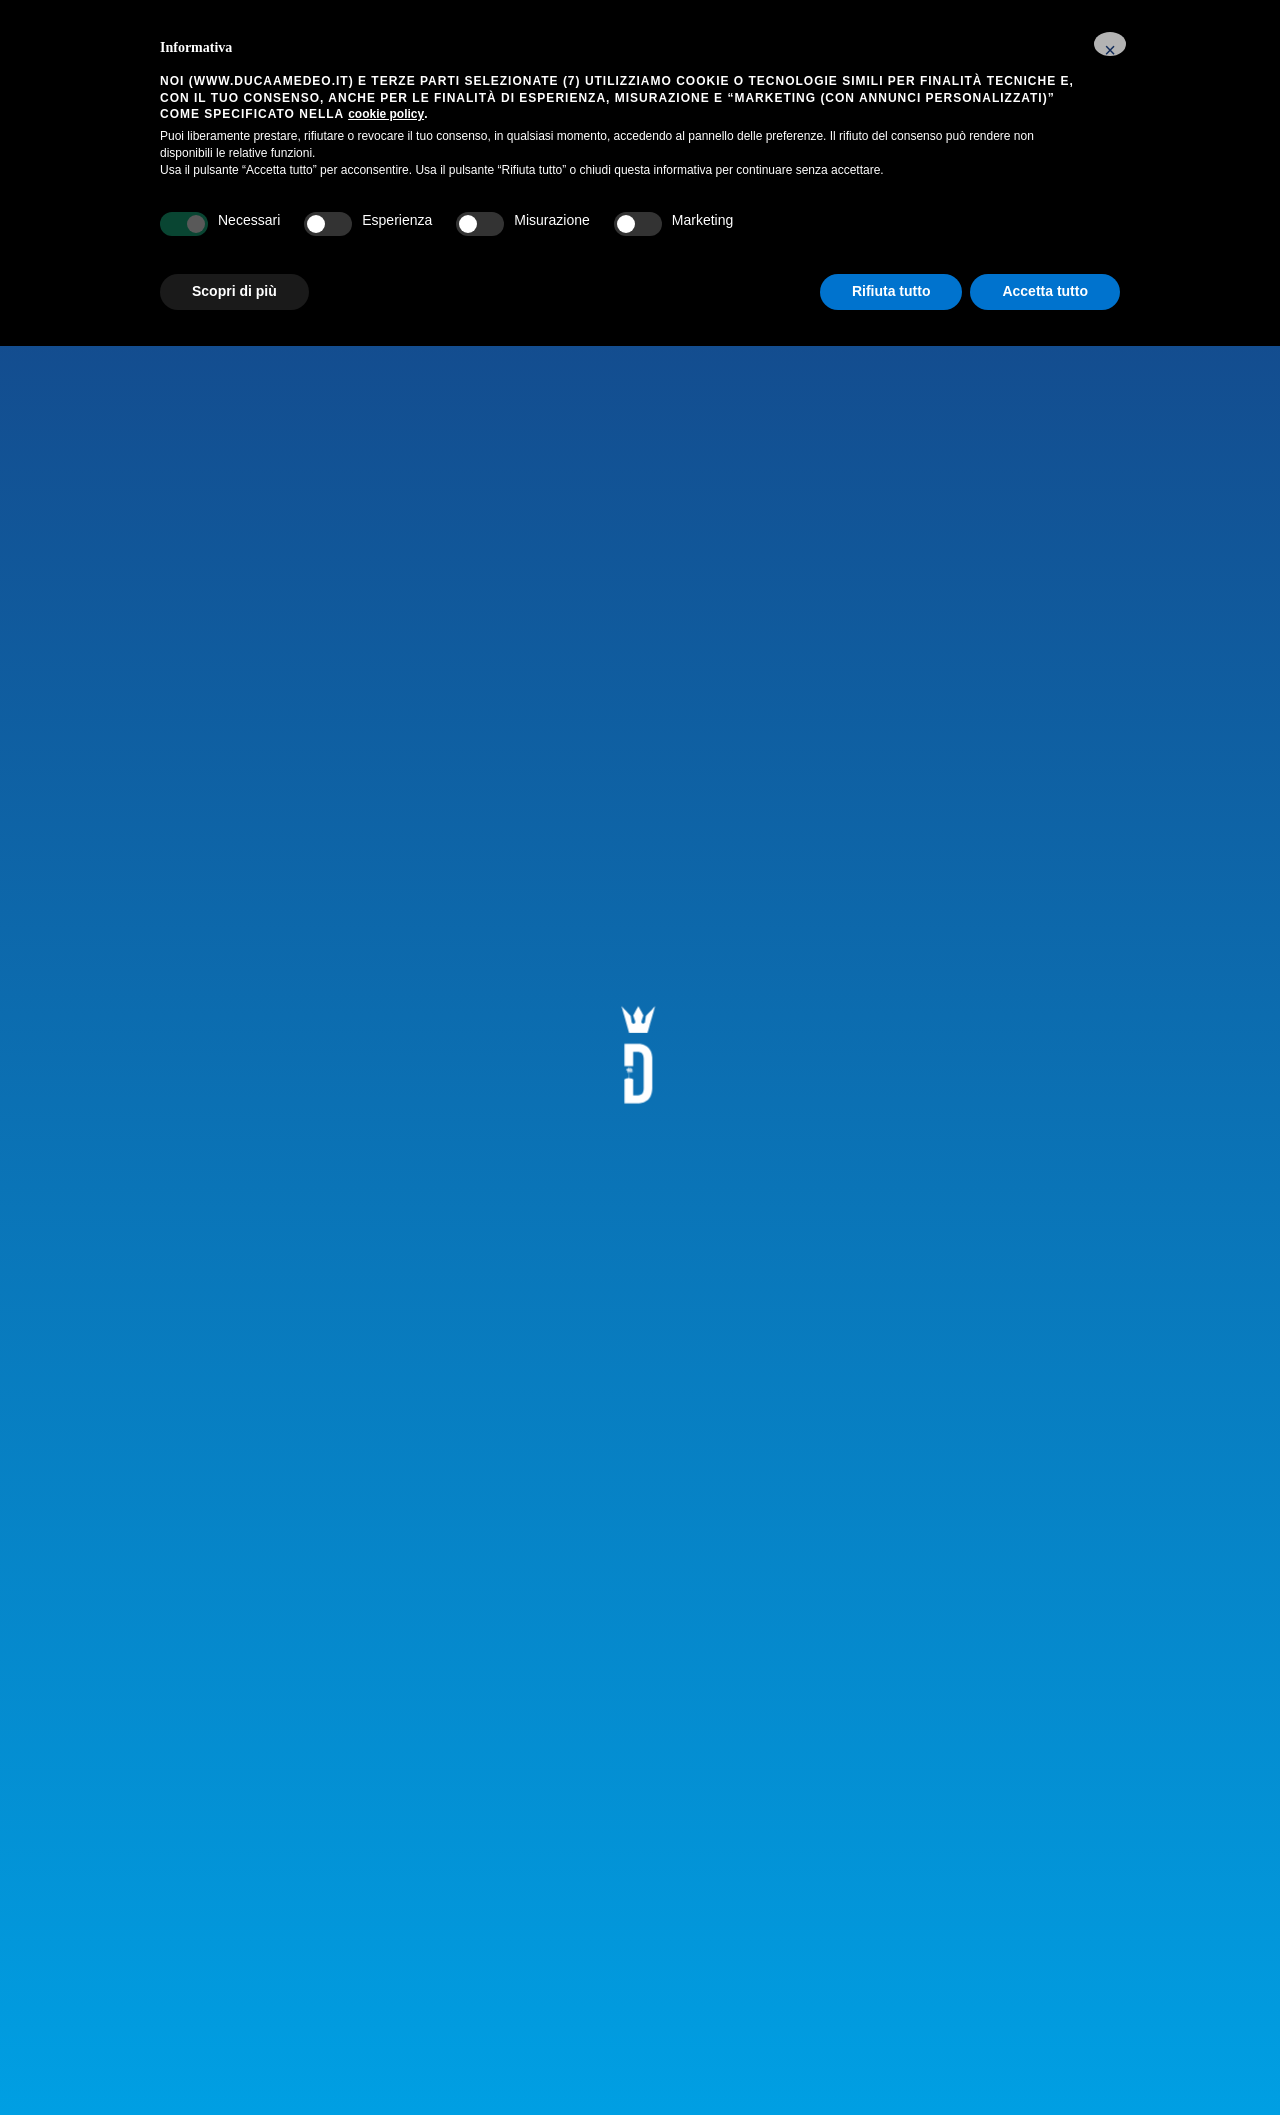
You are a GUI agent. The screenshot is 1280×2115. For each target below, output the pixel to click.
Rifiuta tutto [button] (891, 291)
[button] (1110, 44)
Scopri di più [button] (234, 291)
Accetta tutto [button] (1045, 291)
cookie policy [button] (386, 114)
